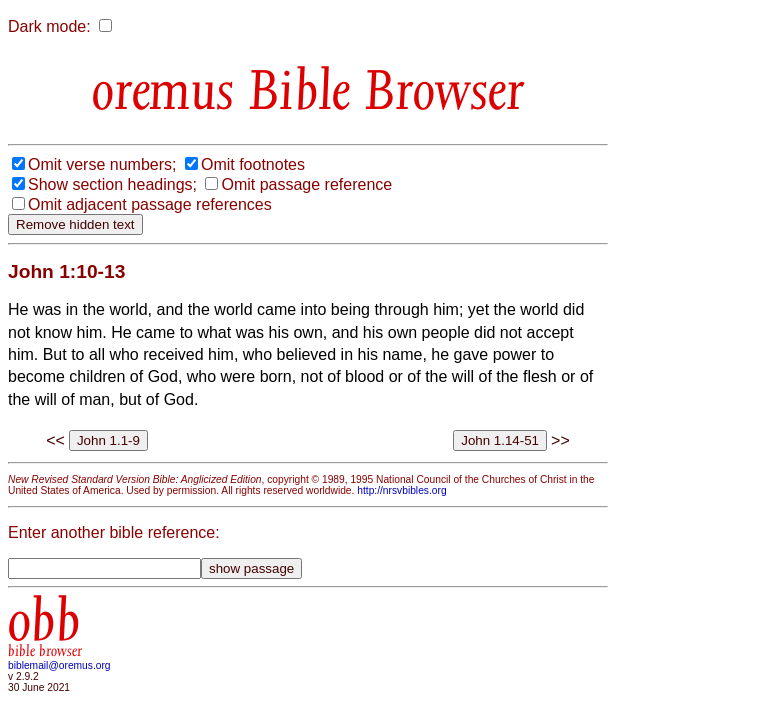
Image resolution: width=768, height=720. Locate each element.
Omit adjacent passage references (150, 204)
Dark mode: (49, 26)
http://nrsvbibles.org (401, 490)
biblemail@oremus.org (59, 665)
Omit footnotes (253, 164)
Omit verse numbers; (102, 164)
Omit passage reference (306, 184)
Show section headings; (112, 184)
